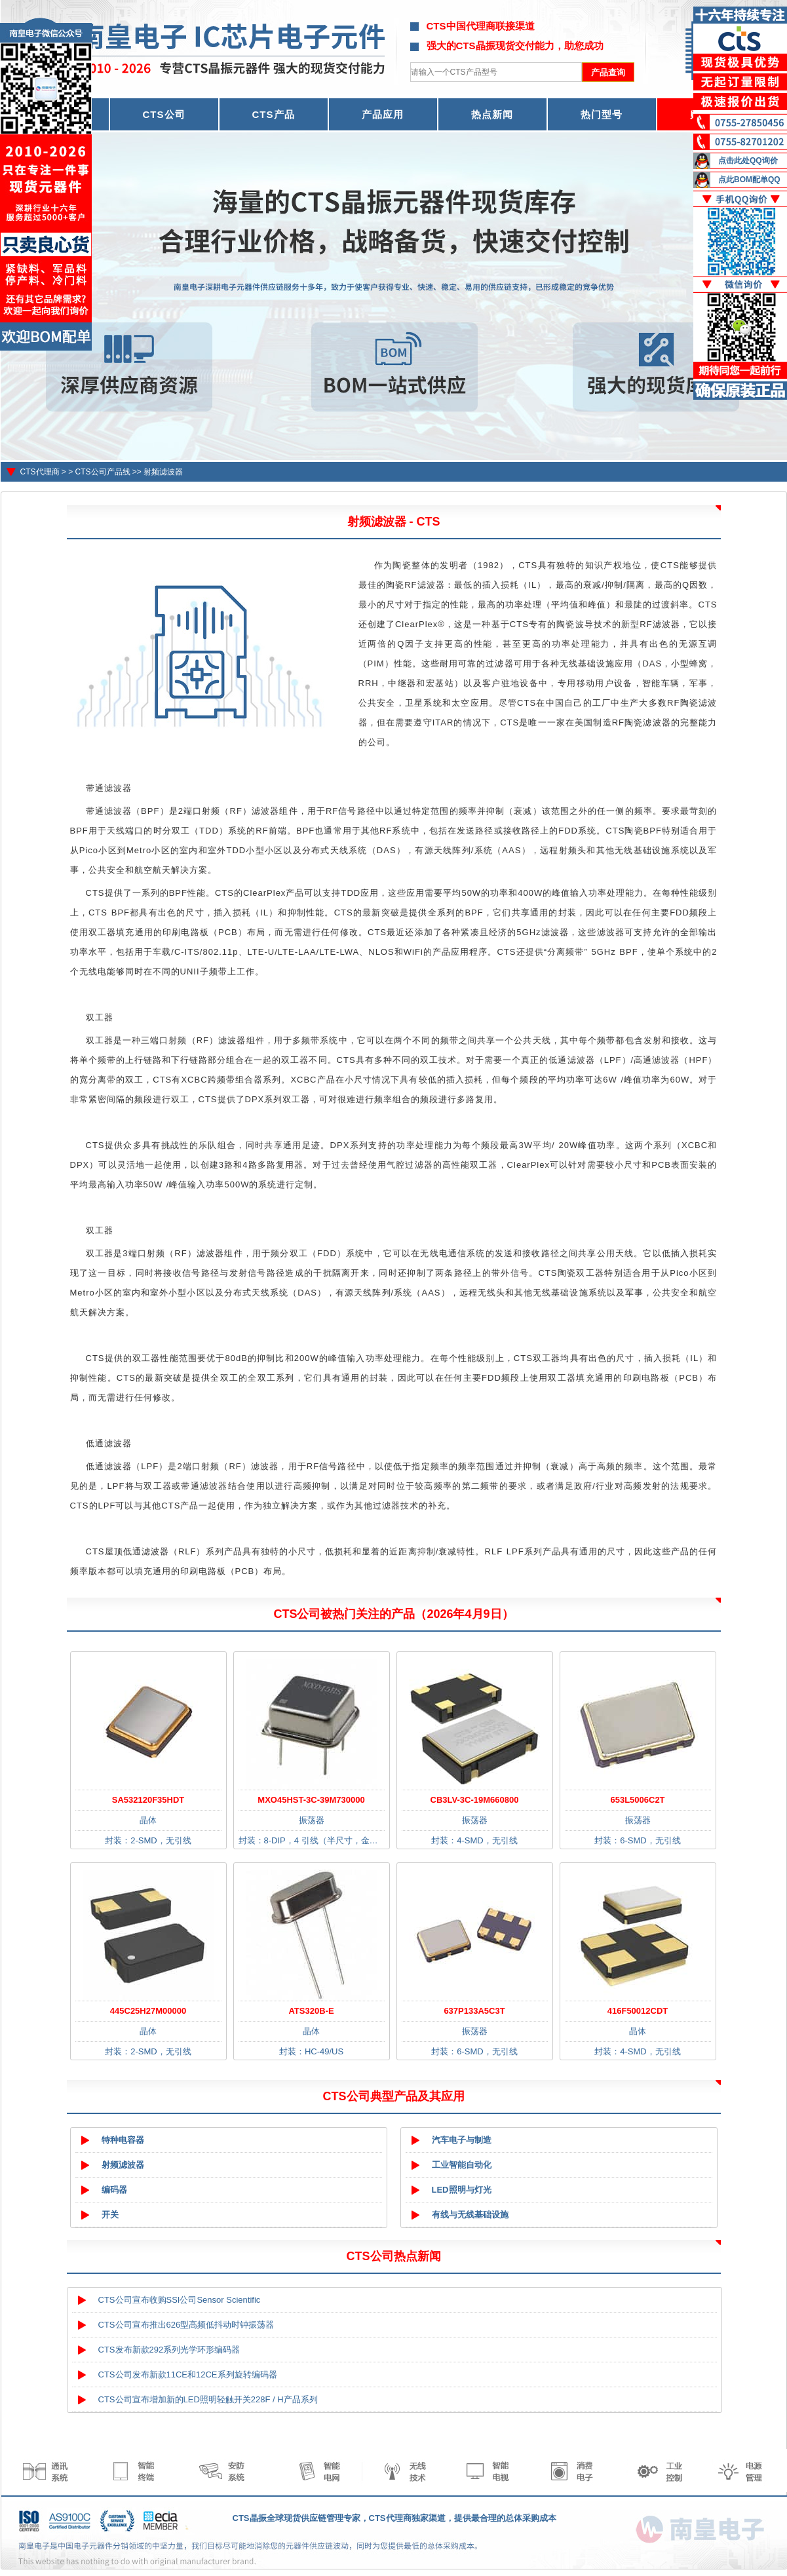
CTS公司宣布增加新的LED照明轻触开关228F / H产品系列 (208, 2399)
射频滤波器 (163, 471)
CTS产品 (273, 114)
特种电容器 (123, 2140)
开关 (110, 2215)
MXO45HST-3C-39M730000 (311, 1800)
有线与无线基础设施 (470, 2215)
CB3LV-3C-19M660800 (475, 1800)
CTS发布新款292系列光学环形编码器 (169, 2350)
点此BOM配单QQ (749, 179)
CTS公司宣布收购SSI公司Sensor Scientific (179, 2300)
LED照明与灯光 (461, 2190)
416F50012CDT (637, 2011)
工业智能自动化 (461, 2165)
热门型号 (602, 114)
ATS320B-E (311, 2011)
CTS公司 (164, 114)
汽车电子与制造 (461, 2140)
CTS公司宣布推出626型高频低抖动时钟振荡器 (186, 2325)
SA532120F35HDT (148, 1800)
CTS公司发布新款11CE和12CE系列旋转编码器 (187, 2374)
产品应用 (383, 114)
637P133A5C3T (474, 2011)
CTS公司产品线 (102, 471)
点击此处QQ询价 (748, 160)
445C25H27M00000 (148, 2011)
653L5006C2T (637, 1800)
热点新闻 (492, 114)
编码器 (114, 2190)
